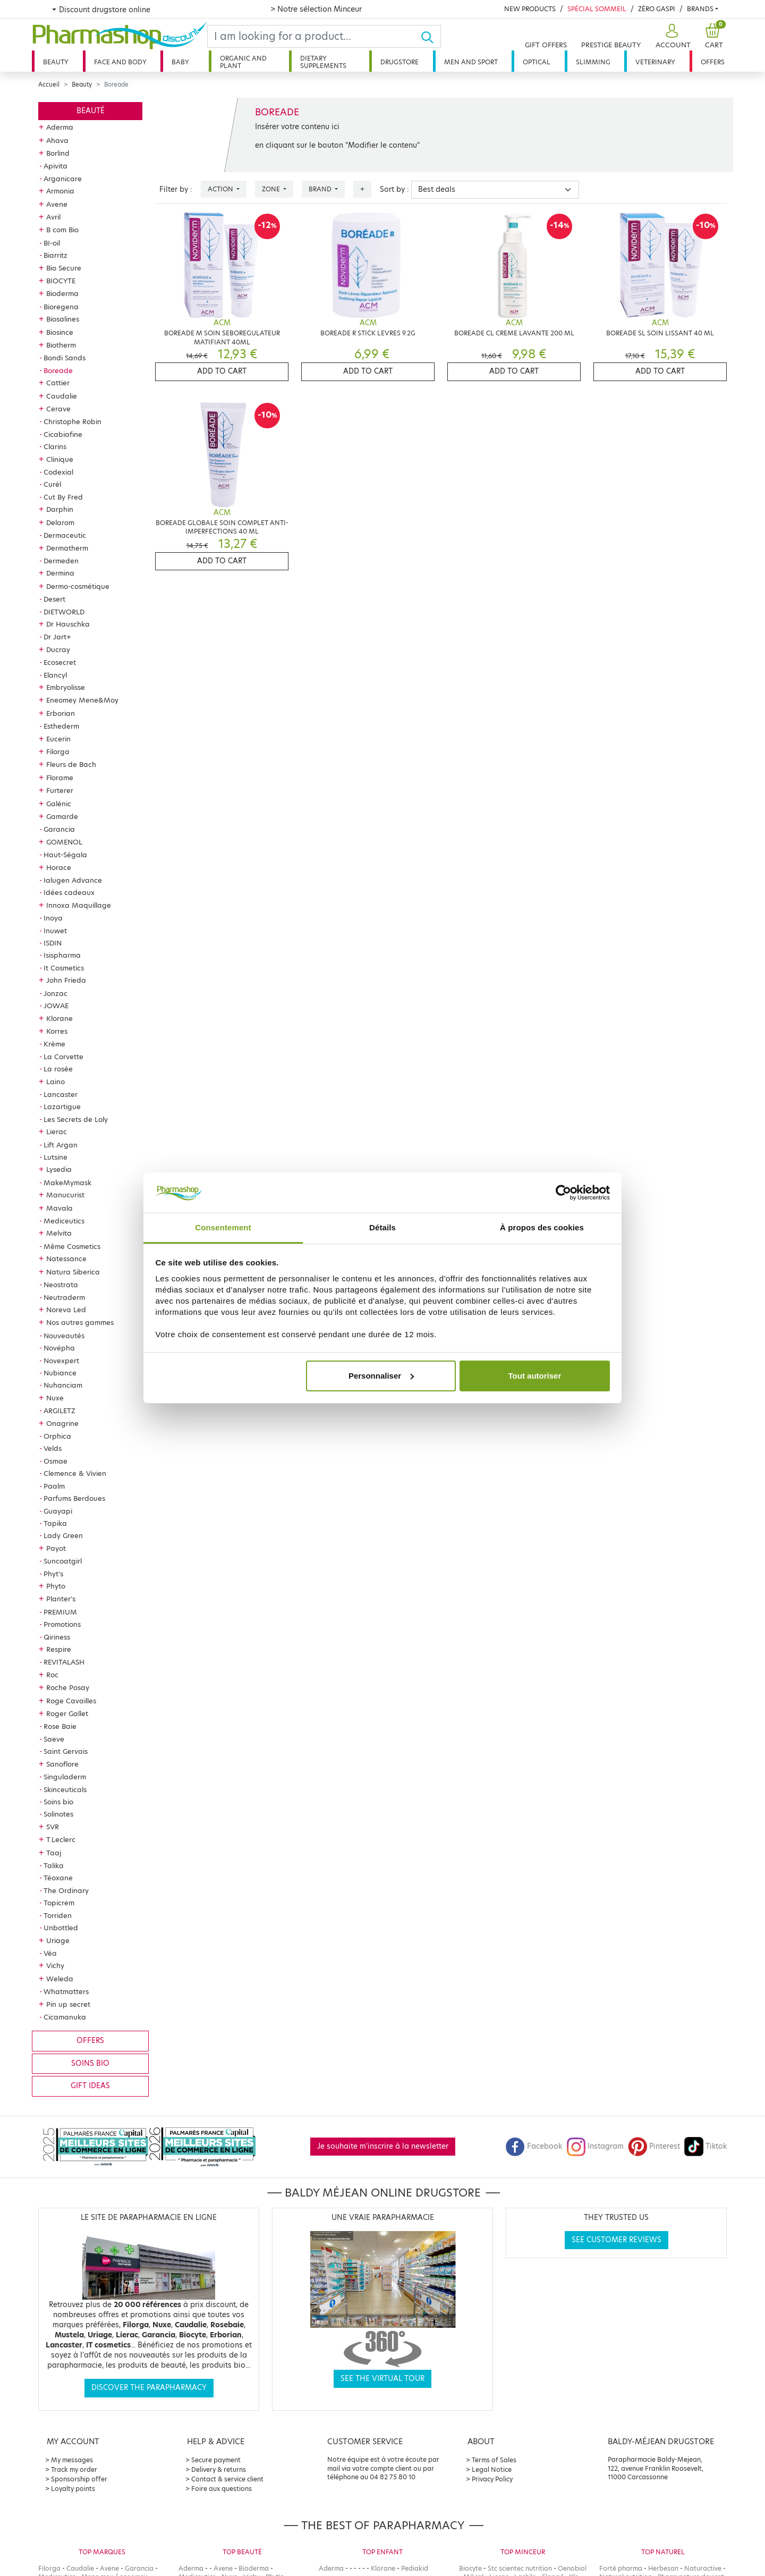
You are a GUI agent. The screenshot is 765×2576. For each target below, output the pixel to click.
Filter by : (175, 189)
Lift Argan (61, 1145)
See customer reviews (616, 2240)
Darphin (59, 509)
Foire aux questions (221, 2488)
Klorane (59, 1018)
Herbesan (663, 2568)
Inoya (53, 918)
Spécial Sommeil (596, 8)
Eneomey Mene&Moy (82, 700)
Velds (53, 1448)
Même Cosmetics (72, 1246)
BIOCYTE (60, 280)
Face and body (120, 61)
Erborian (60, 713)
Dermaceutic (65, 535)
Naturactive (702, 2568)
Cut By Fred (63, 497)
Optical (536, 61)
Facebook (534, 2146)
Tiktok (705, 2146)
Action (221, 188)
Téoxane (58, 1877)
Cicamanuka (65, 2017)
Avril (53, 217)
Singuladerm (65, 1776)
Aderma (59, 127)
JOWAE (56, 1005)
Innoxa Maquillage (78, 905)
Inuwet (55, 930)
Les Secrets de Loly (76, 1119)
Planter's (60, 1598)
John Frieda (66, 980)
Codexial (58, 472)
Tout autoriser (535, 1375)
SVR (52, 1826)
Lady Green (63, 1535)
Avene (56, 204)
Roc (52, 1674)
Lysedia (59, 1169)
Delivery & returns (218, 2469)
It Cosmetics (64, 968)
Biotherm (61, 345)
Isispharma (62, 955)
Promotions (62, 1624)
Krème (54, 1044)
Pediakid (414, 2568)
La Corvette (63, 1056)
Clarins (55, 446)
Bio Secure (63, 268)
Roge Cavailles (71, 1700)
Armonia (60, 191)
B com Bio (62, 229)
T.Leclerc (60, 1839)
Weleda (59, 1978)
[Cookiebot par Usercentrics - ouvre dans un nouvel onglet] (563, 1193)
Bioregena (61, 306)
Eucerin (58, 739)
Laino (55, 1081)
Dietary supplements (323, 62)
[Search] (314, 36)
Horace (58, 867)
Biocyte (470, 2568)
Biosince (59, 332)
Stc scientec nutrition (520, 2568)
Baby (180, 61)
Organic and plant (243, 62)
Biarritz (55, 255)
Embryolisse (65, 687)
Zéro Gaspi (656, 8)
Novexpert (61, 1360)
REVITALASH (64, 1662)
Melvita (59, 1233)
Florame (59, 777)
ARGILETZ (59, 1410)
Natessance (66, 1258)
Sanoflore (62, 1764)
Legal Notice (492, 2469)
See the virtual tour (382, 2379)
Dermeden (61, 560)
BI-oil (52, 243)
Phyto (55, 1586)
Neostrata (61, 1284)
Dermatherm (67, 548)
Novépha (59, 1348)
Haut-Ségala (65, 854)
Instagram (595, 2146)
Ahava (57, 140)
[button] (671, 36)
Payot (56, 1548)
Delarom (60, 522)
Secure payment (216, 2459)
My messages (72, 2459)
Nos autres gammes (80, 1322)
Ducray (58, 649)
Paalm (54, 1486)
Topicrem (59, 1902)
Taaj (53, 1852)
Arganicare (63, 178)
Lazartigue (62, 1106)
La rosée (58, 1069)
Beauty (56, 61)
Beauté (90, 111)
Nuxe (55, 1398)
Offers (713, 61)
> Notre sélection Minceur (316, 9)
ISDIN (53, 943)
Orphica (57, 1436)
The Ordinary (66, 1890)
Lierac (56, 1131)
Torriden (58, 1915)
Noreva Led (66, 1309)
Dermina (60, 573)
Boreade (58, 370)
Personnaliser (381, 1375)
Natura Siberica (73, 1272)
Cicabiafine (63, 434)
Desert (54, 599)
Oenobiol (572, 2568)
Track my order (74, 2469)
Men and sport (471, 61)
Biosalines (62, 319)
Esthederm (61, 726)
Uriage (58, 1940)
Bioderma (62, 293)
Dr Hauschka (68, 624)
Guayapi (58, 1511)
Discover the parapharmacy (149, 2388)
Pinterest (654, 2146)
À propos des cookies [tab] (542, 1227)
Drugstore (399, 61)
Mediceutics (64, 1221)
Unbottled (61, 1927)
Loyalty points (73, 2488)
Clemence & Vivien (75, 1473)
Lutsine (55, 1157)
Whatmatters (66, 1991)
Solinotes (58, 1814)
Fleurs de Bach (71, 764)
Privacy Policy (492, 2479)
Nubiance (60, 1373)
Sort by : (394, 189)
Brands (700, 8)
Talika (54, 1865)
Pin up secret (68, 2004)
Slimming (593, 61)
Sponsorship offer (79, 2479)
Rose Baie (60, 1726)
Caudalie (61, 396)
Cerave (58, 408)
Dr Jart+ (57, 636)
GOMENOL (64, 842)
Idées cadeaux (69, 892)
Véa (50, 1953)
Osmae (55, 1461)
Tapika (55, 1523)
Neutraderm (64, 1297)
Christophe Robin (72, 421)
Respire (58, 1649)
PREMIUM (60, 1612)
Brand (321, 188)
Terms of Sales (494, 2459)
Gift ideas (90, 2086)
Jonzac (55, 993)
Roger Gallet (67, 1713)
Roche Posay (67, 1687)
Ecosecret (60, 662)
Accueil (49, 84)
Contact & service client (227, 2479)
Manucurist (65, 1195)
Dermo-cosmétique (77, 586)
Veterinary (655, 61)
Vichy (55, 1965)
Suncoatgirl (63, 1561)
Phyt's (53, 1573)
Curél (52, 484)
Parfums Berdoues (74, 1498)
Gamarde (62, 816)
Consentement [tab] (223, 1227)
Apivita (55, 166)
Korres (56, 1031)
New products (530, 8)
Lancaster (61, 1094)
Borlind (58, 153)
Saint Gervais (66, 1751)
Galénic (58, 803)
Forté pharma (620, 2568)
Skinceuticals (65, 1789)
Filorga (58, 751)
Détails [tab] (382, 1227)
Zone (272, 188)
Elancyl (55, 675)
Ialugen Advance (73, 880)
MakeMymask (67, 1182)
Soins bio (58, 1801)
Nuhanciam (63, 1385)
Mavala (59, 1208)
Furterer (59, 790)
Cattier (58, 382)
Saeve (54, 1739)
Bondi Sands (65, 357)
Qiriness (57, 1637)
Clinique (59, 459)
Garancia (59, 829)
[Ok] (430, 36)
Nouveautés (64, 1335)
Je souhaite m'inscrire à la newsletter (382, 2146)
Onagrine (62, 1423)
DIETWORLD (64, 611)
